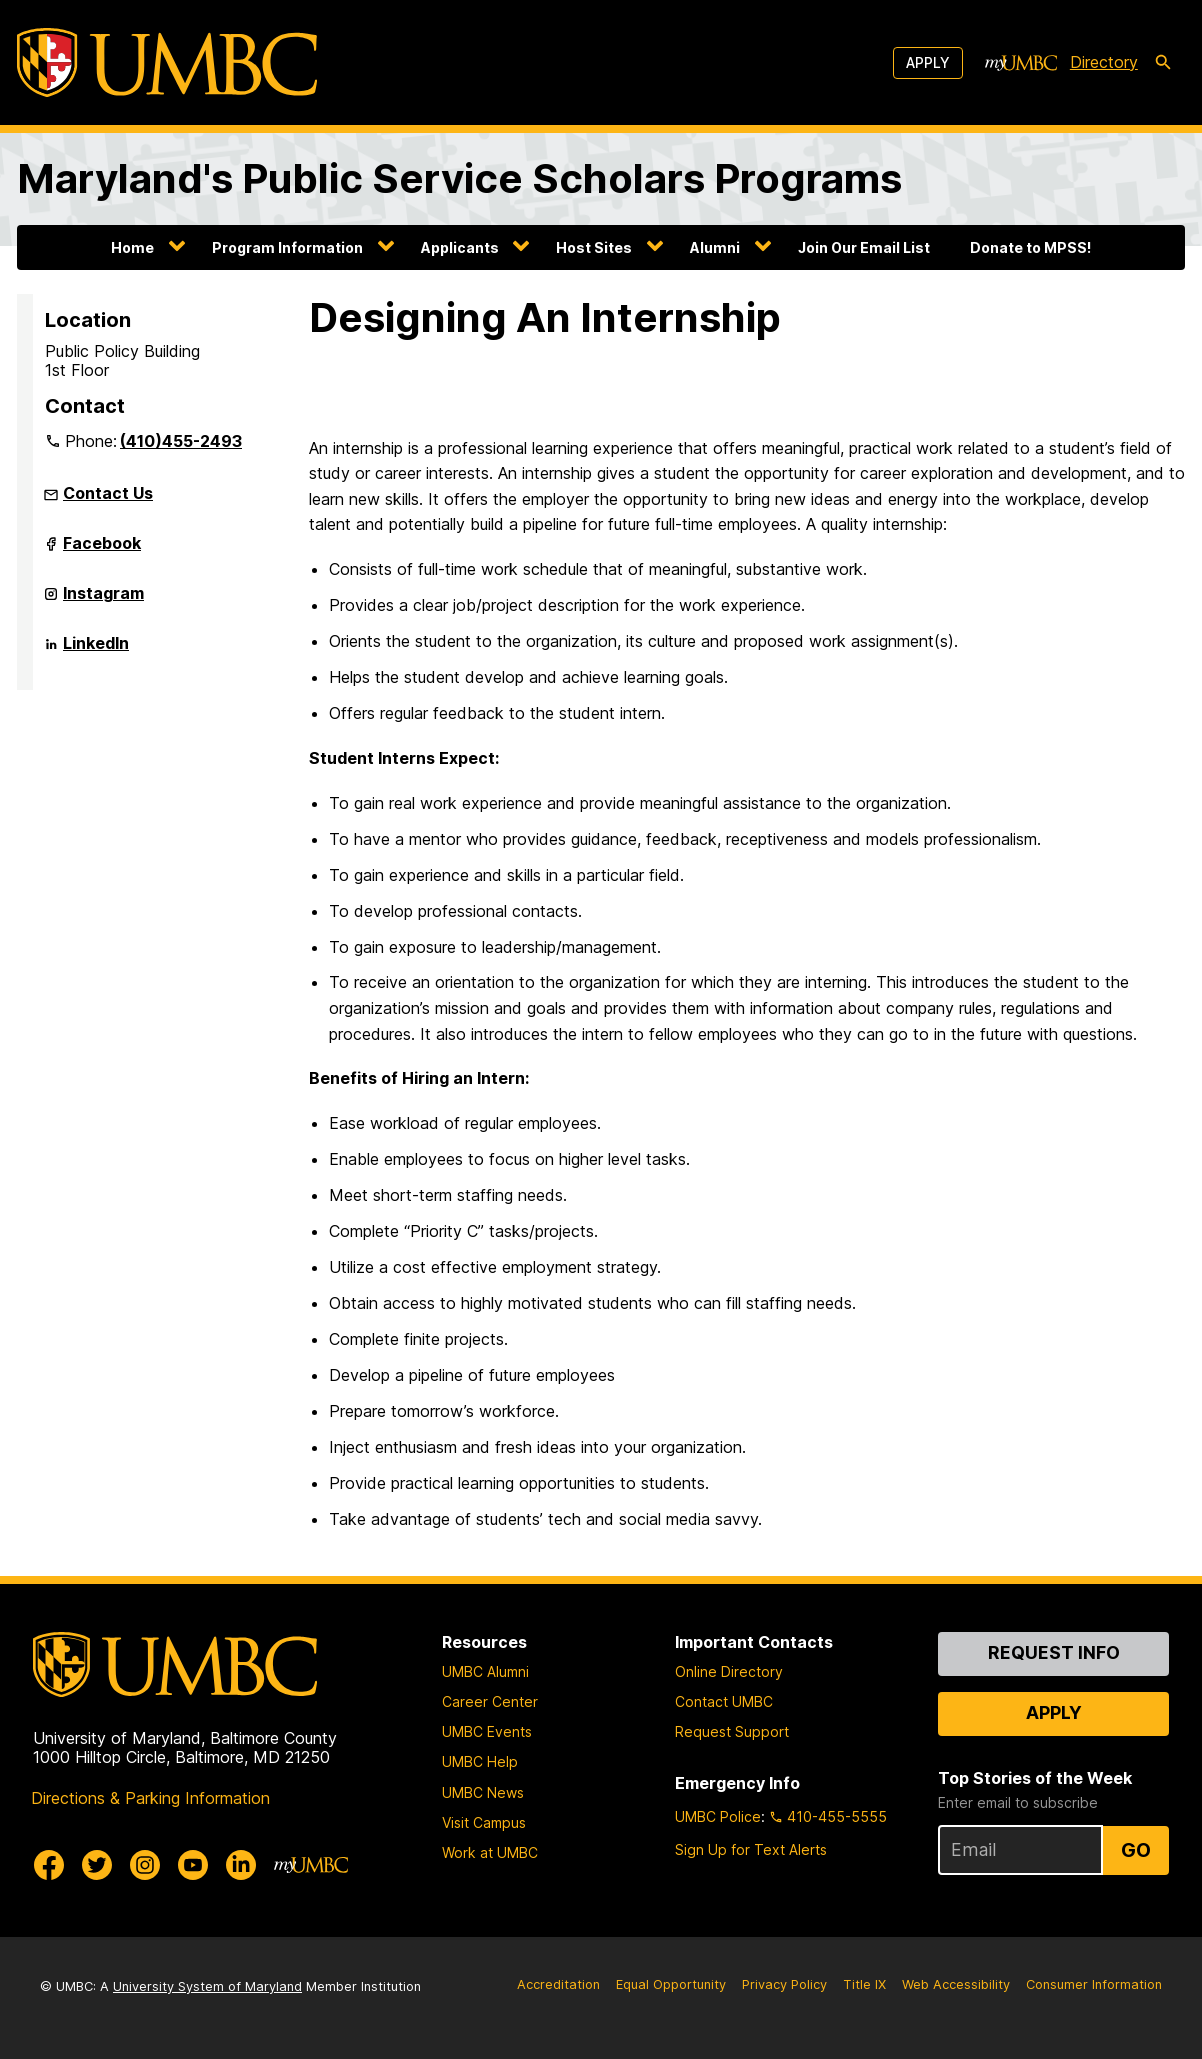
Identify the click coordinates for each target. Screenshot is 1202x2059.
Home (132, 247)
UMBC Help (480, 1761)
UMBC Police (718, 1816)
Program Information (287, 247)
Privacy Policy (784, 1984)
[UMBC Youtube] (193, 1865)
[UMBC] (167, 62)
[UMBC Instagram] (145, 1865)
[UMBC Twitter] (97, 1865)
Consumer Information (1094, 1984)
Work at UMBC (490, 1852)
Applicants (460, 247)
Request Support (732, 1731)
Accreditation (558, 1984)
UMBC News (483, 1792)
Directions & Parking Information (150, 1798)
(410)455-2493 (181, 441)
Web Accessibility (956, 1984)
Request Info (1054, 1652)
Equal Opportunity (671, 1984)
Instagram (103, 601)
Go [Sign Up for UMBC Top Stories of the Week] (1136, 1850)
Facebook (102, 551)
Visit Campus (484, 1822)
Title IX (864, 1984)
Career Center (490, 1701)
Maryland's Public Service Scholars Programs (459, 178)
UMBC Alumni (485, 1671)
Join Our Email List (864, 247)
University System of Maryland (207, 1986)
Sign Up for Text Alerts (751, 1849)
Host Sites (594, 247)
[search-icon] (1163, 63)
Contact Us (108, 493)
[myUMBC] (1021, 63)
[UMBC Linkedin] (241, 1865)
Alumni (715, 247)
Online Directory (729, 1671)
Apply (928, 62)
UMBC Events (487, 1731)
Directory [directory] (1104, 62)
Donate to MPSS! (1030, 247)
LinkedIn (96, 651)
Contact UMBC (724, 1701)
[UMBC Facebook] (49, 1865)
